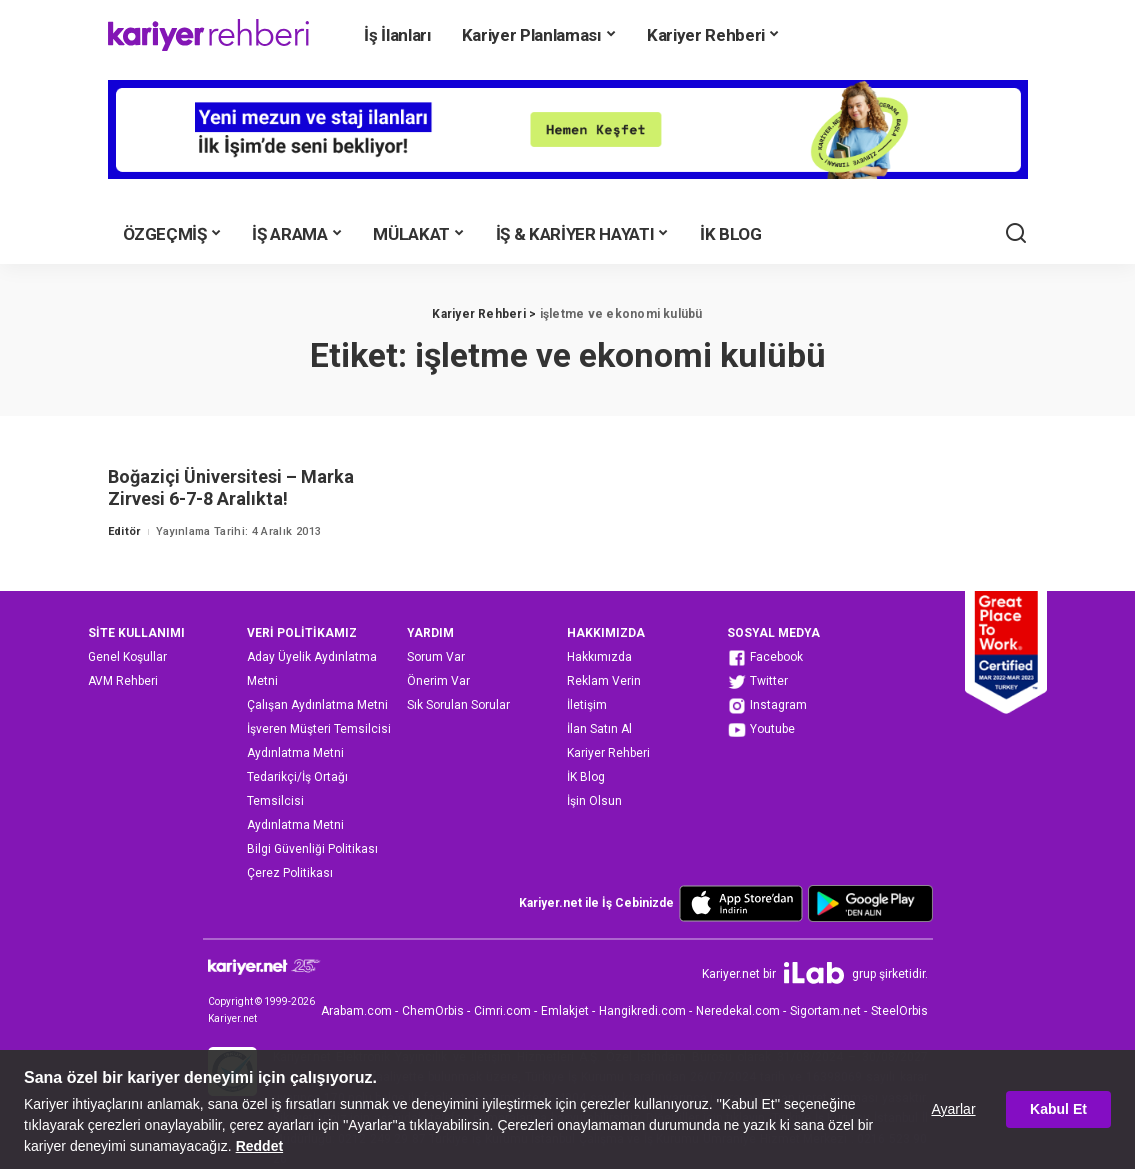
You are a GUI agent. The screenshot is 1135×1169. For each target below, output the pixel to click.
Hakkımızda (599, 657)
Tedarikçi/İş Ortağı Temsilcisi (297, 789)
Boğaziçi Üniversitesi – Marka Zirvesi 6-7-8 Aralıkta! (231, 488)
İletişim (587, 705)
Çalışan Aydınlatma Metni (317, 705)
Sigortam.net (825, 1011)
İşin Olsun (594, 801)
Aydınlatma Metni (295, 753)
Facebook (765, 658)
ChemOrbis (433, 1011)
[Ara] (1016, 234)
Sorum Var (436, 657)
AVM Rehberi (123, 681)
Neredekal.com (738, 1011)
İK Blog (586, 777)
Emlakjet (565, 1011)
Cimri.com (502, 1011)
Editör (124, 531)
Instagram (767, 706)
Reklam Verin (604, 681)
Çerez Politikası (290, 873)
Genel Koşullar (127, 657)
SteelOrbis (899, 1011)
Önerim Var (438, 681)
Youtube (761, 730)
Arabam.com (356, 1011)
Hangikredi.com (642, 1011)
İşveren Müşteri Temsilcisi (319, 729)
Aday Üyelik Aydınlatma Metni (312, 669)
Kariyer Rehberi (608, 753)
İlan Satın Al (599, 729)
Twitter (757, 682)
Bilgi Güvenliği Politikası (312, 849)
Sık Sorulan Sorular (458, 705)
